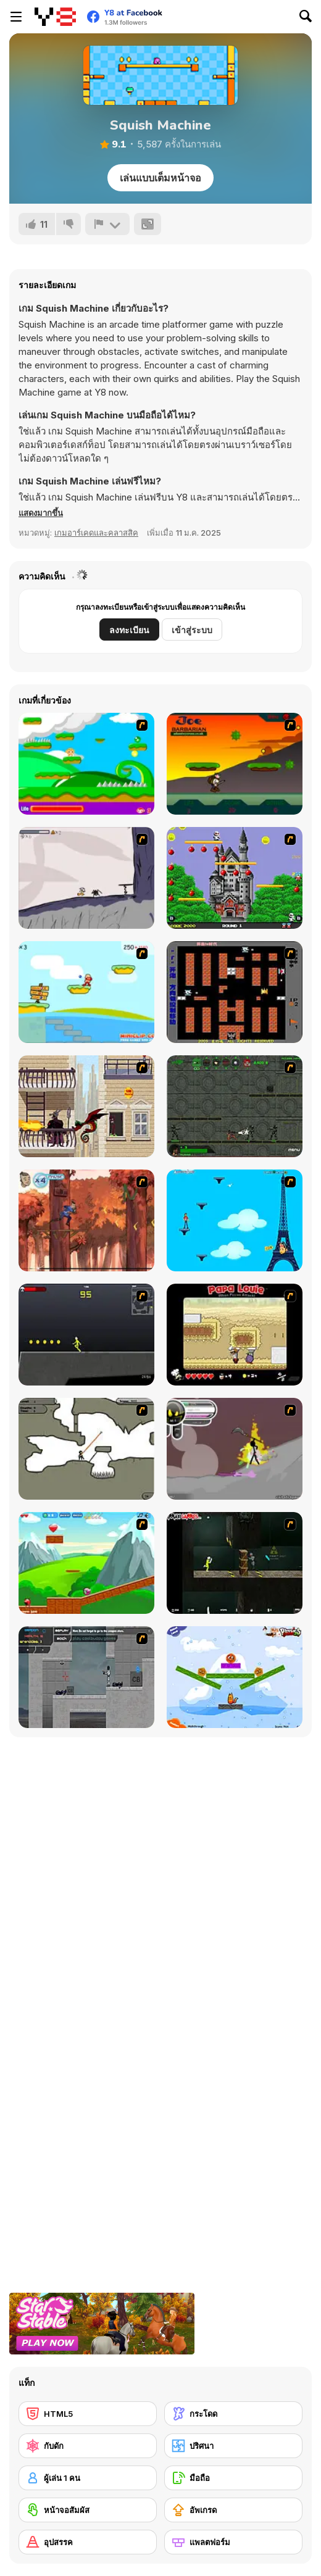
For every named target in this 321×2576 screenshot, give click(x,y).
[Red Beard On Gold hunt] (86, 992)
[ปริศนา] (233, 2445)
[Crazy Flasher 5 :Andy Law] (234, 1563)
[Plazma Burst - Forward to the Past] (86, 1677)
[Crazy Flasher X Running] (86, 1335)
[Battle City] (234, 992)
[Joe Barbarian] (234, 764)
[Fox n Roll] (234, 1677)
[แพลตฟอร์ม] (233, 2542)
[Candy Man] (86, 764)
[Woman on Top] (234, 1220)
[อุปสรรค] (88, 2542)
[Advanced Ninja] (86, 1449)
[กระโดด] (233, 2413)
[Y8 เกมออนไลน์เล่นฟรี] (55, 16)
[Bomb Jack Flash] (234, 878)
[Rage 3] (234, 1449)
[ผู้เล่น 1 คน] (88, 2478)
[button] (41, 513)
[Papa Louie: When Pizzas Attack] (234, 1335)
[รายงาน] (107, 224)
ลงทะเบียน (129, 630)
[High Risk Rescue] (86, 1106)
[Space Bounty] (234, 1106)
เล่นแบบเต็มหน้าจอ (160, 178)
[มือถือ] (233, 2478)
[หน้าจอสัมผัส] (88, 2510)
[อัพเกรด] (233, 2510)
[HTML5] (88, 2413)
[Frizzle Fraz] (86, 1563)
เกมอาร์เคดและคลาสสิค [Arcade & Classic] (96, 533)
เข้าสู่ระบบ (192, 630)
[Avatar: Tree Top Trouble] (86, 1220)
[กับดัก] (88, 2445)
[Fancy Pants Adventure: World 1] (86, 878)
